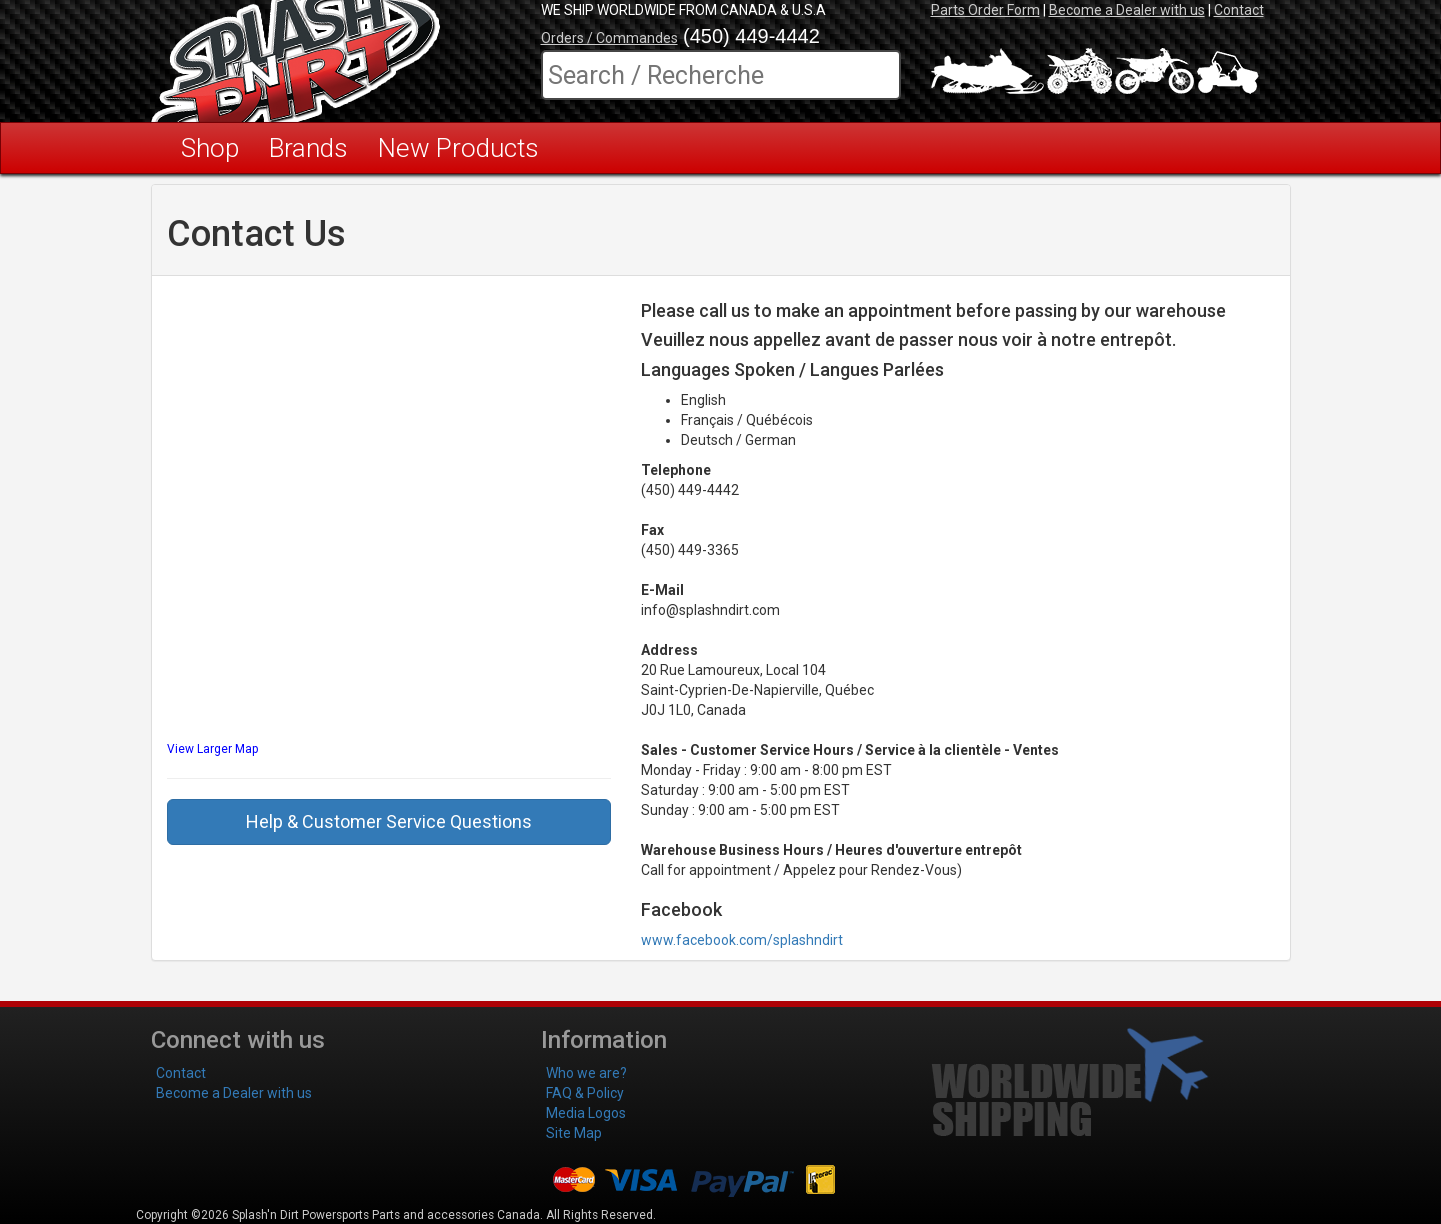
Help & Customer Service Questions (389, 821)
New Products (458, 148)
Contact (1239, 10)
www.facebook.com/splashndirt (742, 940)
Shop (210, 148)
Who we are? (586, 1073)
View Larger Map (212, 749)
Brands (308, 148)
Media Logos (586, 1113)
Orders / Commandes (609, 38)
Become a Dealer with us (1127, 10)
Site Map (574, 1133)
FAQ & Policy (585, 1093)
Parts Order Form (985, 10)
